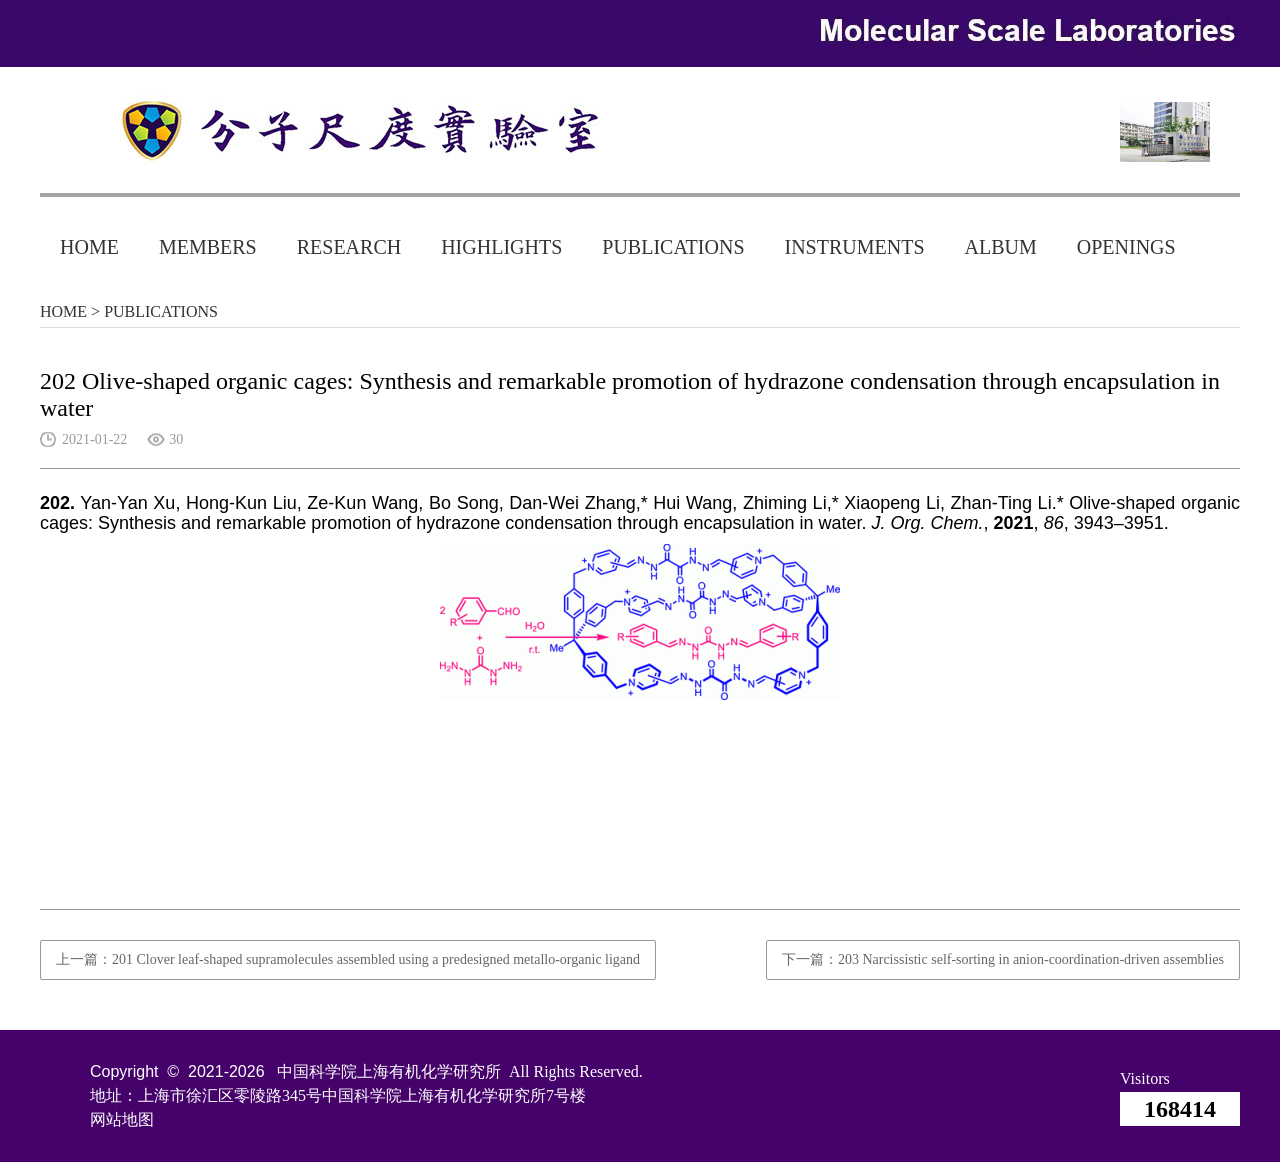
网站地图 (122, 1119)
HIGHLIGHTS (501, 247)
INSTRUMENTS (855, 247)
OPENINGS (1126, 247)
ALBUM (1001, 247)
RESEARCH (349, 247)
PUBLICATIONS (673, 247)
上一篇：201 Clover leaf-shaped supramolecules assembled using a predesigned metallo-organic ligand (348, 959)
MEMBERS (208, 247)
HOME (89, 247)
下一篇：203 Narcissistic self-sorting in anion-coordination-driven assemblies (1003, 959)
